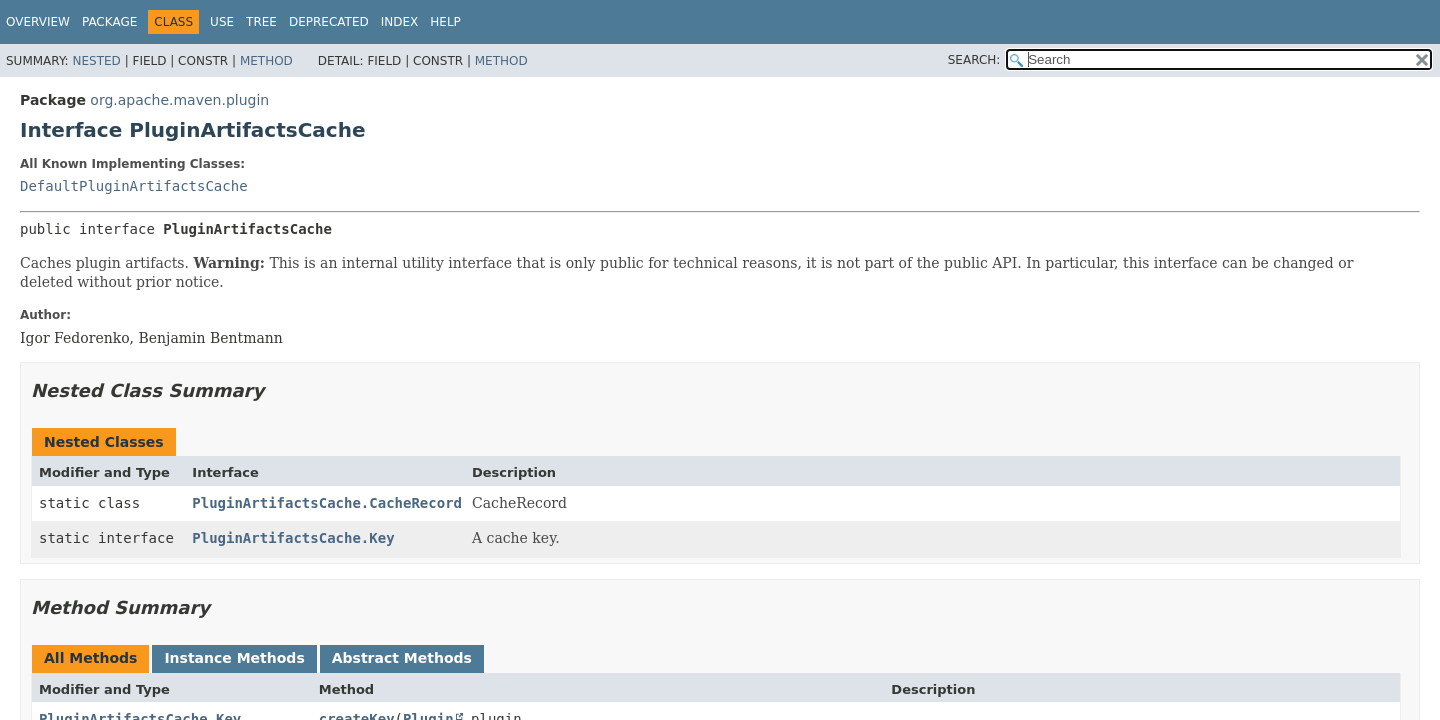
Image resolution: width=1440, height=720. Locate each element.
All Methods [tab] (90, 658)
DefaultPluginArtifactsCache (134, 186)
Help (445, 22)
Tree (261, 22)
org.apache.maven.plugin (179, 100)
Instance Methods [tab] (234, 658)
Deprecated (329, 22)
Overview (38, 22)
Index (400, 22)
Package (109, 22)
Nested (96, 61)
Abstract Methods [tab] (402, 658)
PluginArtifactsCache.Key (293, 538)
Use (222, 22)
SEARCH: (974, 60)
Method (266, 61)
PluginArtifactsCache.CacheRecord (327, 503)
